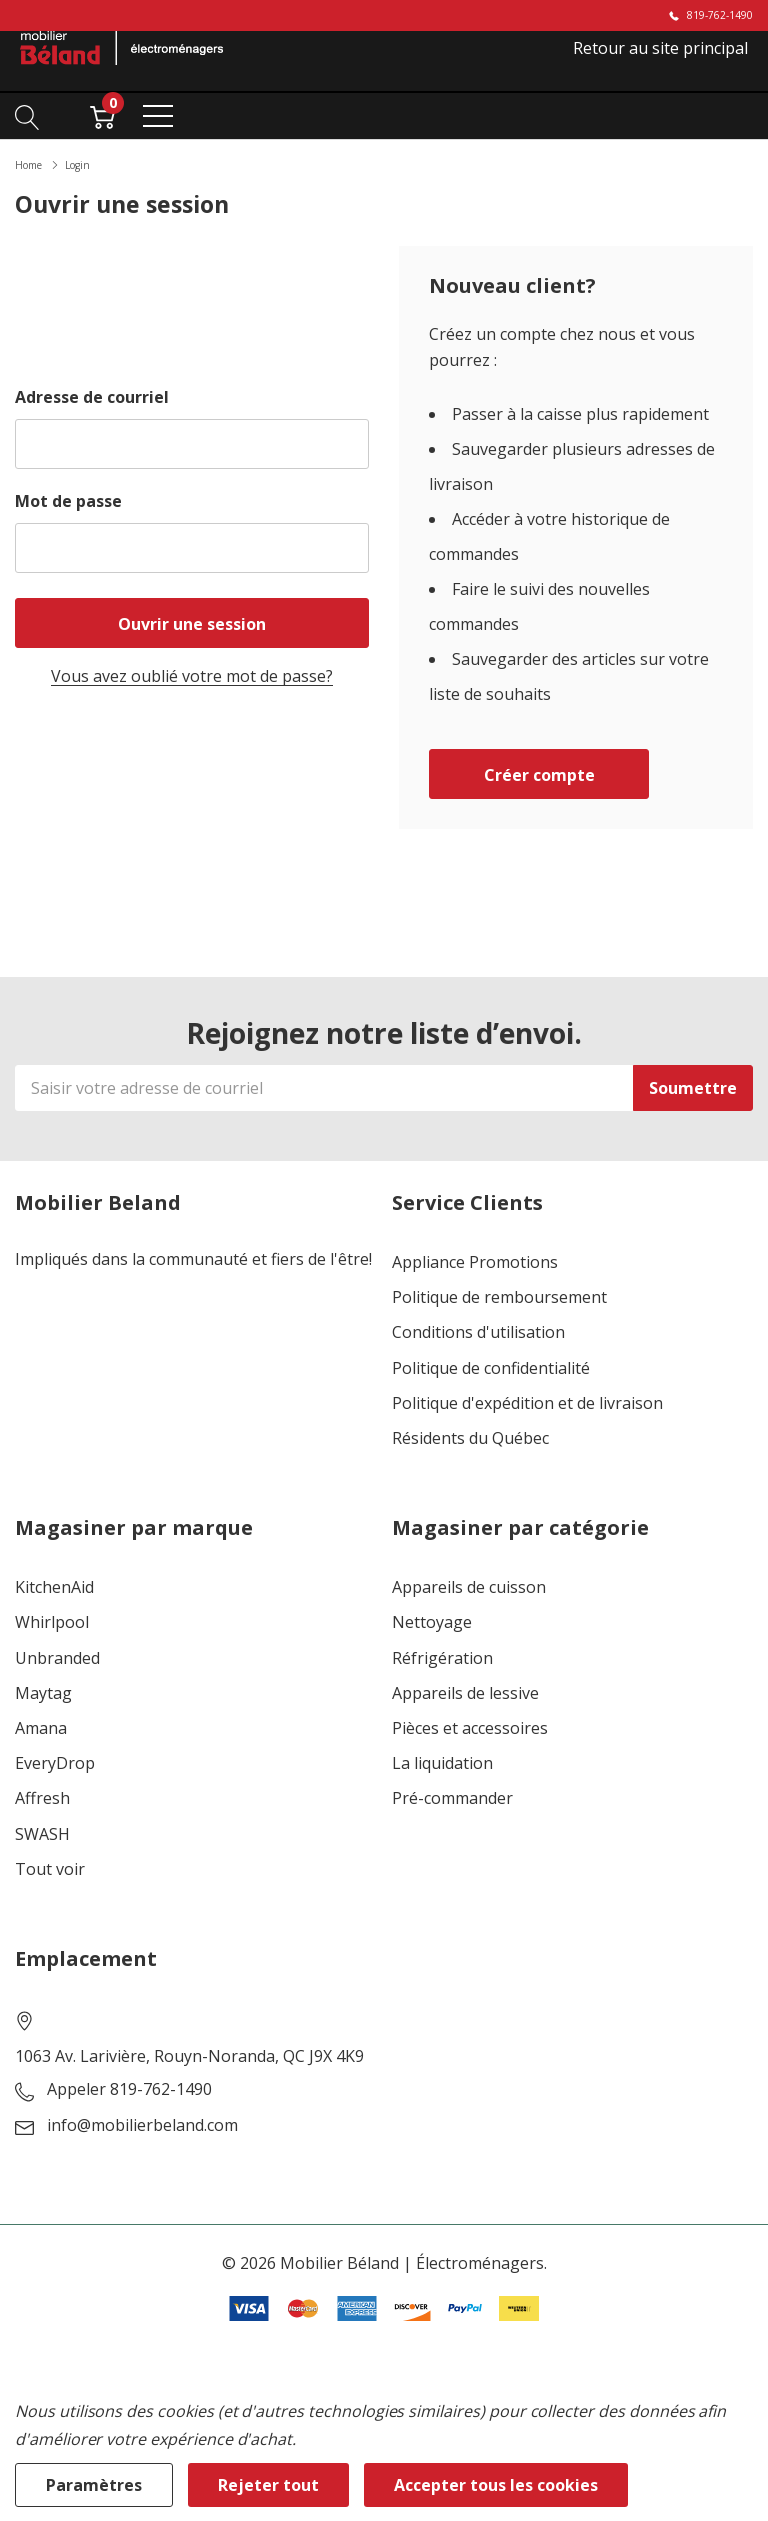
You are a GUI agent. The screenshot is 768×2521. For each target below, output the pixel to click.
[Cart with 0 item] (102, 115)
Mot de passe (68, 501)
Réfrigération (442, 1658)
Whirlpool (52, 1622)
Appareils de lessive (465, 1693)
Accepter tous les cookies (496, 2485)
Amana (41, 1728)
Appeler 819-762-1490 (129, 2089)
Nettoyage (432, 1622)
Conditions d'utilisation (478, 1332)
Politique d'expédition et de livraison (527, 1403)
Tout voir (50, 1869)
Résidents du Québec (470, 1438)
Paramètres (94, 2485)
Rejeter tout (268, 2485)
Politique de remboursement (499, 1297)
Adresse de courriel (92, 397)
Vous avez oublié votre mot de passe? (192, 676)
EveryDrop (55, 1763)
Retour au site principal (660, 48)
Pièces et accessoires (470, 1728)
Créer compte (539, 775)
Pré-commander (452, 1798)
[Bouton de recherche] (27, 115)
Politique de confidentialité (491, 1368)
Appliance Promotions (475, 1262)
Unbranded (57, 1658)
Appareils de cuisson (469, 1587)
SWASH (42, 1834)
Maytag (43, 1693)
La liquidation (442, 1763)
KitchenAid (54, 1587)
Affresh (42, 1798)
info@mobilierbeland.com (142, 2125)
